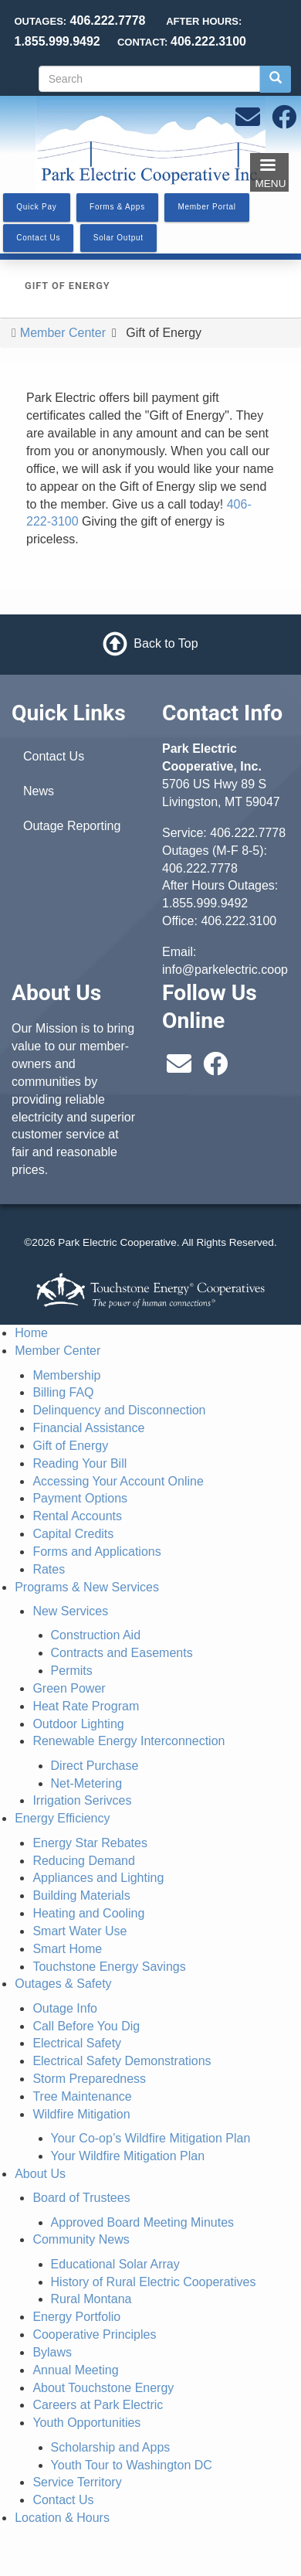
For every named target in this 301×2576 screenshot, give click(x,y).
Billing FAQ (62, 1392)
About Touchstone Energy (103, 2387)
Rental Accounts (77, 1516)
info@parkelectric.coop (225, 969)
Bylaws (52, 2352)
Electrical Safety (76, 2043)
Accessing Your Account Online (117, 1481)
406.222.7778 (248, 832)
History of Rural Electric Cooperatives (153, 2281)
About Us (40, 2173)
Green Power (68, 1688)
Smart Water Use (79, 1931)
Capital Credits (72, 1533)
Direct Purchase (95, 1765)
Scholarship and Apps (111, 2447)
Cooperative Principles (94, 2334)
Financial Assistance (88, 1427)
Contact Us (53, 756)
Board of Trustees (81, 2197)
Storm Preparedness (89, 2078)
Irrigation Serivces (81, 1800)
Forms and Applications (96, 1551)
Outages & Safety (63, 1983)
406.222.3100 (238, 920)
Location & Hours (62, 2517)
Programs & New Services (87, 1587)
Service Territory (76, 2482)
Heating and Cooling (88, 1913)
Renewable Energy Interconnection (128, 1740)
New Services (70, 1611)
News (38, 791)
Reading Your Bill (79, 1463)
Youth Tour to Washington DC (131, 2465)
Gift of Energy (70, 1445)
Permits (72, 1670)
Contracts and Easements (122, 1652)
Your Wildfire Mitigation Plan (128, 2156)
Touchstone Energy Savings (108, 1966)
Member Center (63, 332)
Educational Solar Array (115, 2264)
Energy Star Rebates (89, 1842)
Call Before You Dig (86, 2026)
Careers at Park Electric (97, 2404)
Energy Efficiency (62, 1818)
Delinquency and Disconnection (118, 1410)
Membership (66, 1375)
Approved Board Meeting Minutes (142, 2222)
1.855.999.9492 (205, 903)
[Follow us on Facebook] (284, 121)
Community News (80, 2239)
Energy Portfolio (76, 2316)
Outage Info (64, 2008)
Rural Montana (91, 2298)
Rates (48, 1569)
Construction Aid (96, 1635)
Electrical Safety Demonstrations (121, 2060)
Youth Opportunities (86, 2422)
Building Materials (81, 1895)
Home (31, 1332)
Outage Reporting (71, 825)
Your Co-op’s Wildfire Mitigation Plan (151, 2138)
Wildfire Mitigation (81, 2114)
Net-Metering (86, 1783)
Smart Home (67, 1948)
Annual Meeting (75, 2370)
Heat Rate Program (85, 1706)
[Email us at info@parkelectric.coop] (247, 121)
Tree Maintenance (81, 2096)
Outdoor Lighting (77, 1723)
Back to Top (166, 643)
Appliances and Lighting (98, 1877)
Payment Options (79, 1498)
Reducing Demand (83, 1860)
